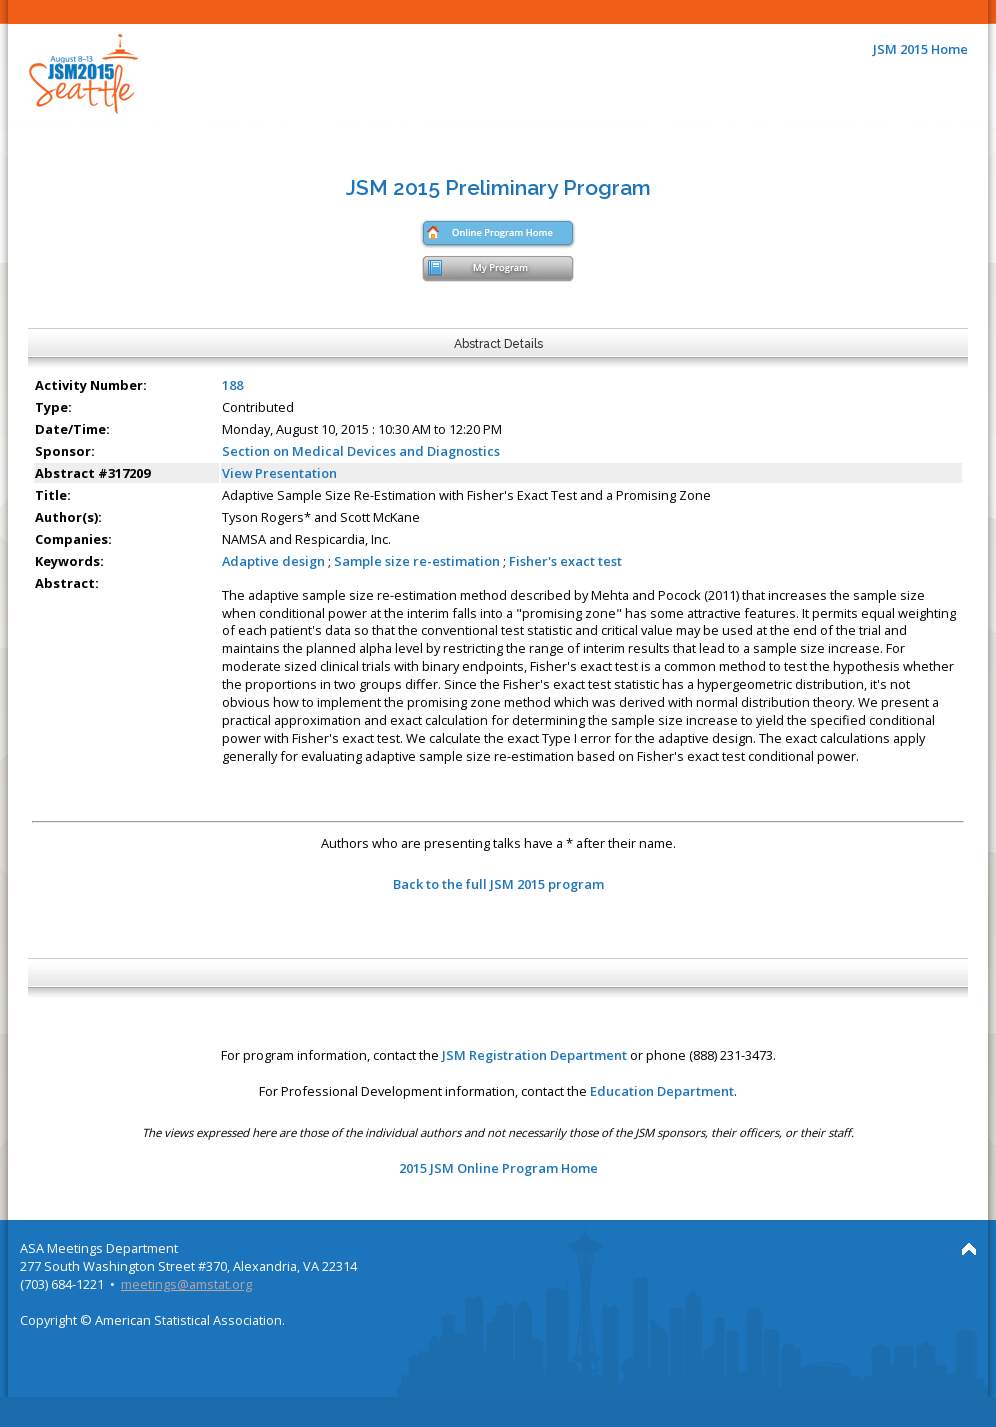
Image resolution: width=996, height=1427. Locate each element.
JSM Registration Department (534, 1055)
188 (232, 385)
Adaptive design (273, 561)
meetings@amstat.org (186, 1284)
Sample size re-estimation (417, 561)
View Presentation (279, 473)
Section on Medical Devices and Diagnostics (361, 451)
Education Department (662, 1091)
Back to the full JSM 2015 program (498, 884)
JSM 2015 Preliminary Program (498, 187)
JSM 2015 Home (920, 49)
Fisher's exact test (565, 561)
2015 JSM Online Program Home (498, 1168)
